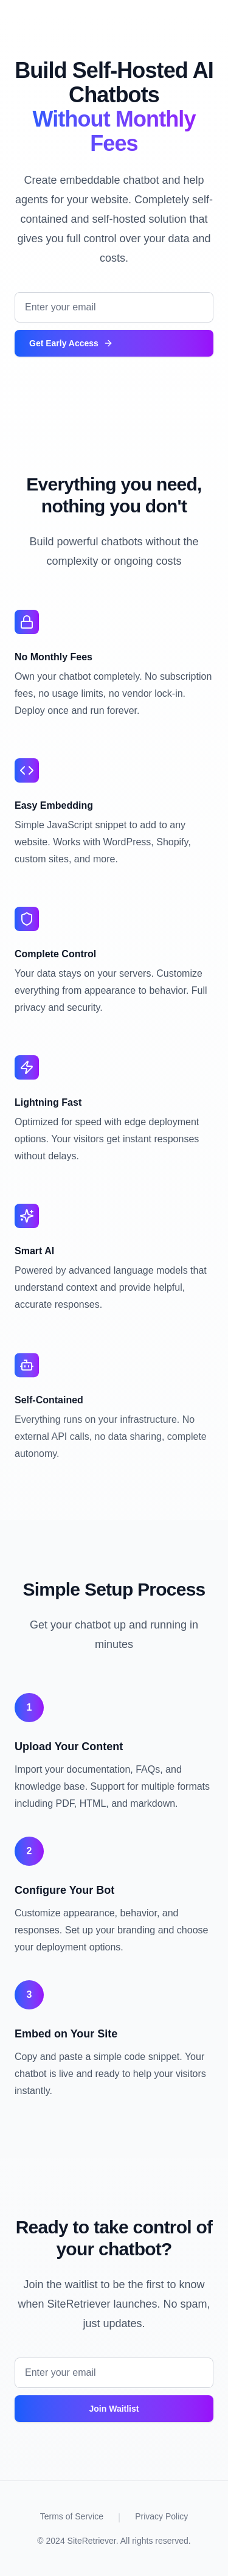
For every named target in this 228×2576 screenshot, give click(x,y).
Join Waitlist (114, 2409)
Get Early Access (71, 343)
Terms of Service (71, 2516)
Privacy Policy (161, 2516)
